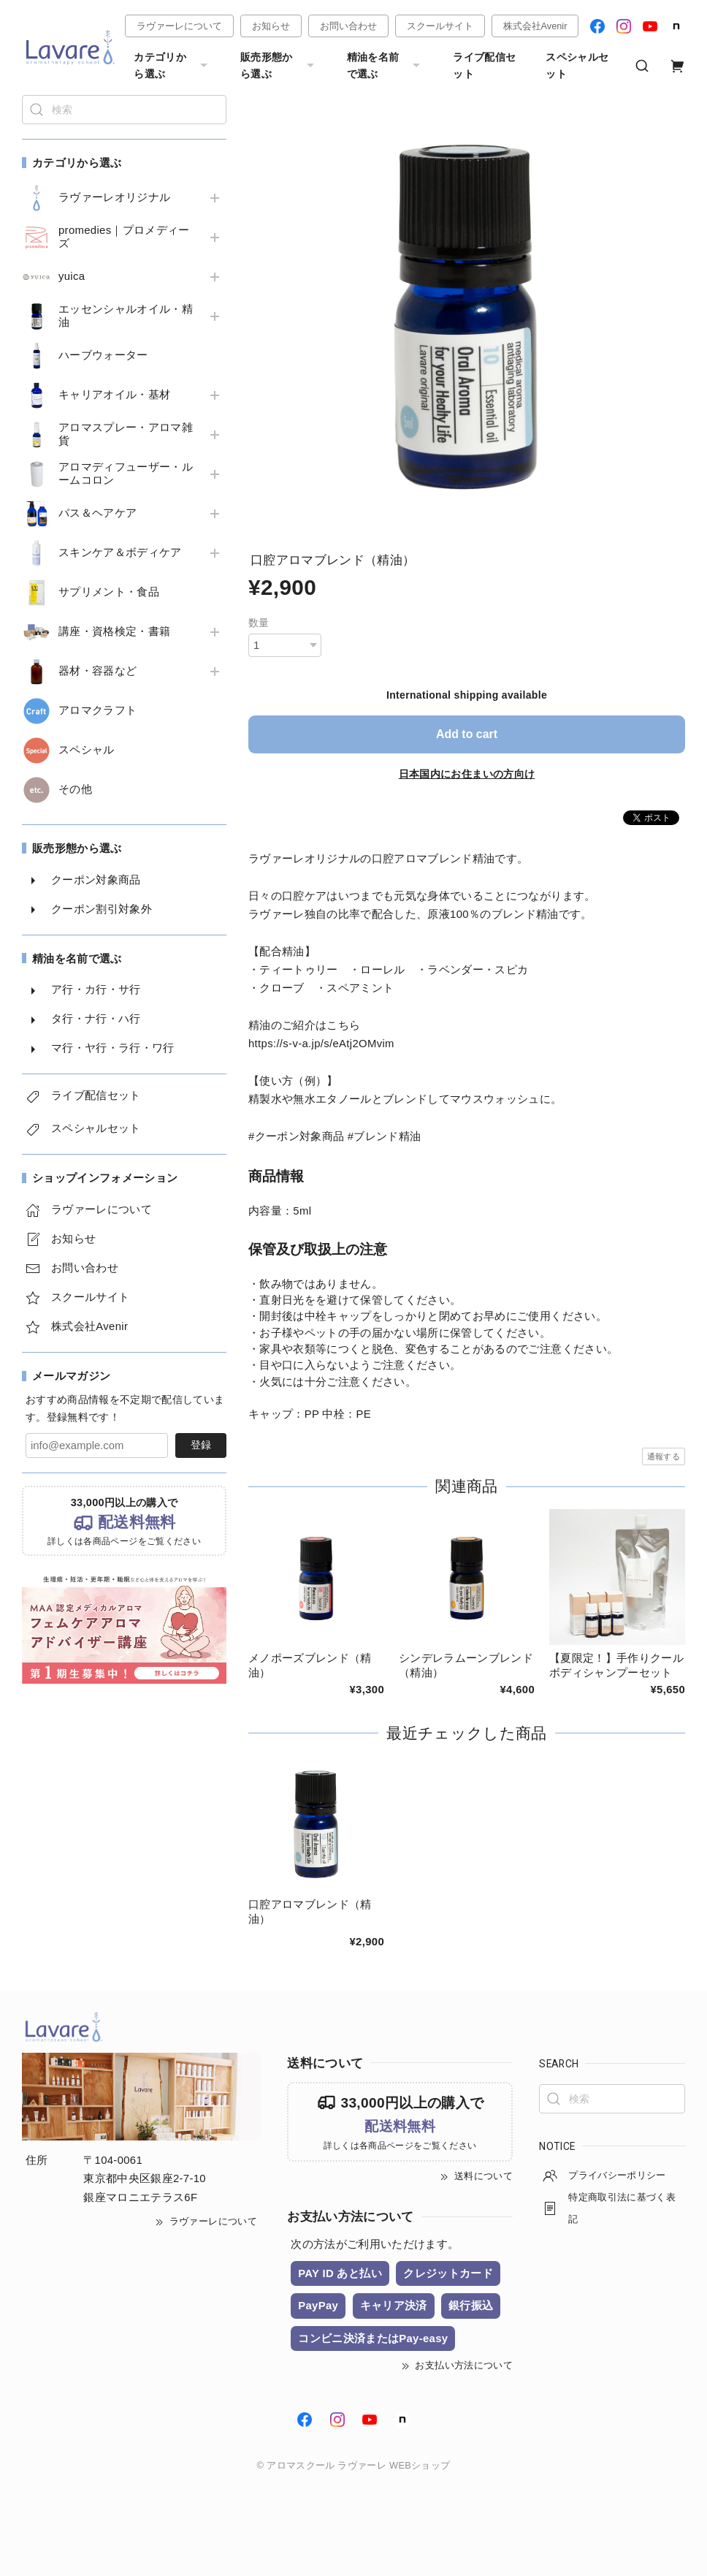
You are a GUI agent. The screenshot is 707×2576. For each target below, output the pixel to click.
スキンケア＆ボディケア (120, 552)
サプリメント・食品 (108, 592)
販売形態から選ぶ (279, 65)
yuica (71, 276)
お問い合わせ (348, 25)
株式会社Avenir (535, 25)
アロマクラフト (97, 710)
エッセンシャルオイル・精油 (125, 315)
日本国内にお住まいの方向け (467, 774)
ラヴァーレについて (179, 25)
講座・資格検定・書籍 (114, 631)
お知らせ (271, 25)
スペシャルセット (577, 65)
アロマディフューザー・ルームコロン (125, 473)
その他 (75, 789)
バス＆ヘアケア (97, 513)
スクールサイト (440, 25)
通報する (663, 1456)
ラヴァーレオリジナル (114, 197)
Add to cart (466, 734)
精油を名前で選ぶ (385, 65)
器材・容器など (97, 671)
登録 (201, 1445)
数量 (259, 622)
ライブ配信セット (484, 65)
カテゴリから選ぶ (172, 65)
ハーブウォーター (103, 355)
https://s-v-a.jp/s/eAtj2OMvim (321, 1043)
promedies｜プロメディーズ (124, 236)
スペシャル (86, 750)
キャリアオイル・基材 (114, 394)
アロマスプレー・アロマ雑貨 (125, 434)
